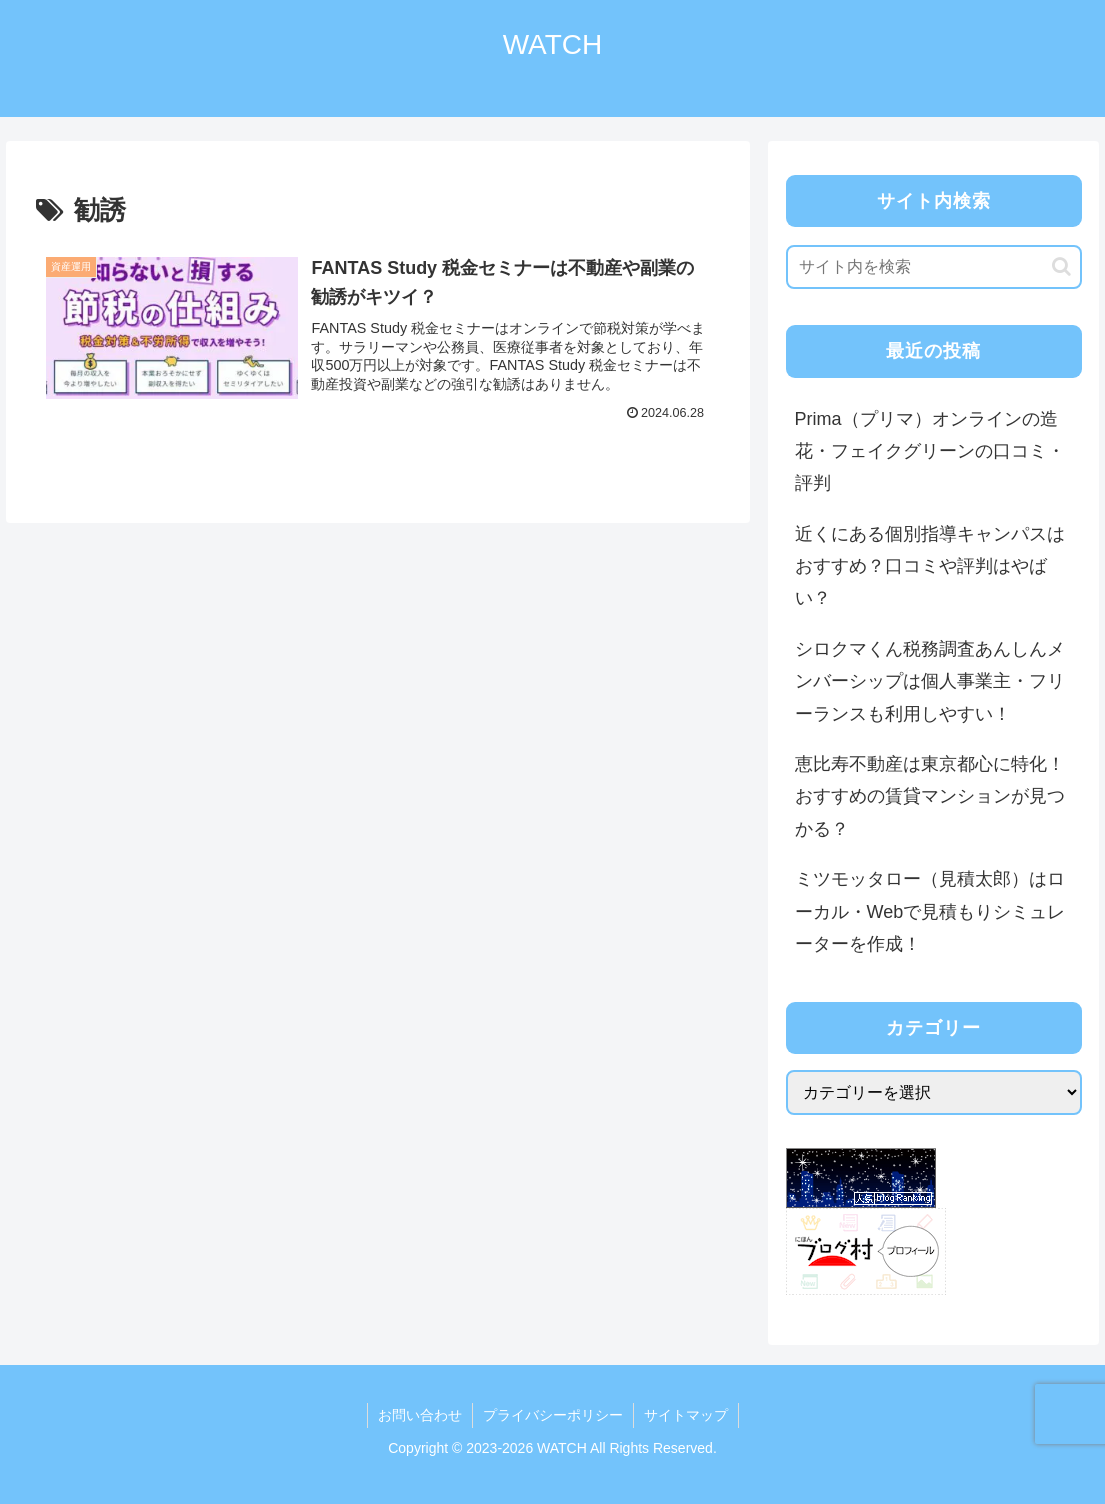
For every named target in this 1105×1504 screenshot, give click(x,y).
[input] (934, 267)
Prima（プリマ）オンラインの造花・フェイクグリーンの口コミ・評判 (930, 451)
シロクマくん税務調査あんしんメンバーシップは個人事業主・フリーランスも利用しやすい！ (930, 681)
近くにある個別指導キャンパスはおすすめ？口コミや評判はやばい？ (930, 566)
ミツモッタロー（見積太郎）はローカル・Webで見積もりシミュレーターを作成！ (930, 911)
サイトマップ (686, 1415)
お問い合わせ (420, 1415)
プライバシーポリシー (553, 1415)
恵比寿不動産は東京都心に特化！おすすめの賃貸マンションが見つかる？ (930, 796)
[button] (1061, 266)
